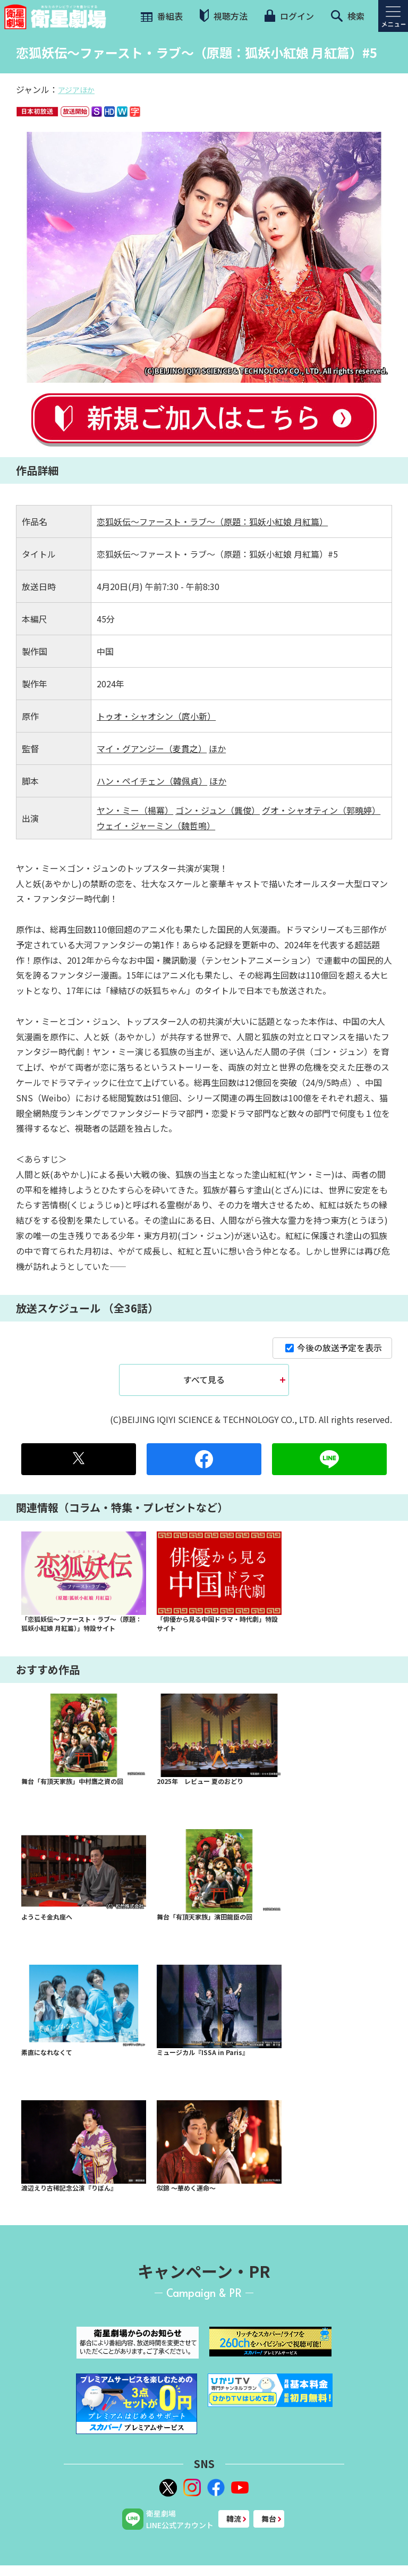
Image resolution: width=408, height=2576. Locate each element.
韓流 (233, 2518)
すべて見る (204, 1379)
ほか (217, 748)
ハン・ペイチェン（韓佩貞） (152, 781)
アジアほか (76, 90)
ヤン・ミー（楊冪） (135, 810)
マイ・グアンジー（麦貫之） (152, 748)
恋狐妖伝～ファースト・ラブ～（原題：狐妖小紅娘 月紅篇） (212, 521)
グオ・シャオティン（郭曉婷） (321, 810)
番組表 (161, 16)
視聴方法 (224, 15)
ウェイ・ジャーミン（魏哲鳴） (156, 825)
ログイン (289, 16)
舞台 (268, 2518)
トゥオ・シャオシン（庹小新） (156, 716)
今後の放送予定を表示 (333, 1347)
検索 (347, 16)
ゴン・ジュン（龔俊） (217, 810)
